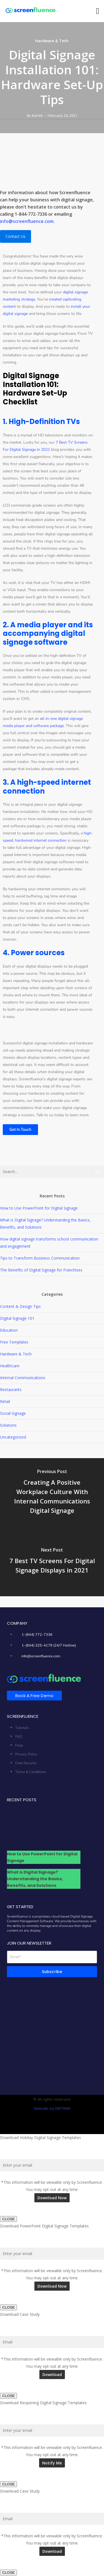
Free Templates (14, 1342)
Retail (5, 1401)
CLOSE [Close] (8, 2219)
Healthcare (9, 1365)
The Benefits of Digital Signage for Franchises (41, 1270)
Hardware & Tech (52, 40)
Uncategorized (13, 1437)
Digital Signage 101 (17, 1318)
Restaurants (11, 1389)
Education (9, 1330)
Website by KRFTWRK (52, 2108)
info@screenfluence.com (27, 221)
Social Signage (13, 1413)
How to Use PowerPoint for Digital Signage (39, 1208)
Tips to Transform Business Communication (40, 1258)
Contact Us (16, 236)
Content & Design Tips (20, 1306)
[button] (97, 11)
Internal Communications (22, 1377)
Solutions (8, 1425)
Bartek (37, 115)
